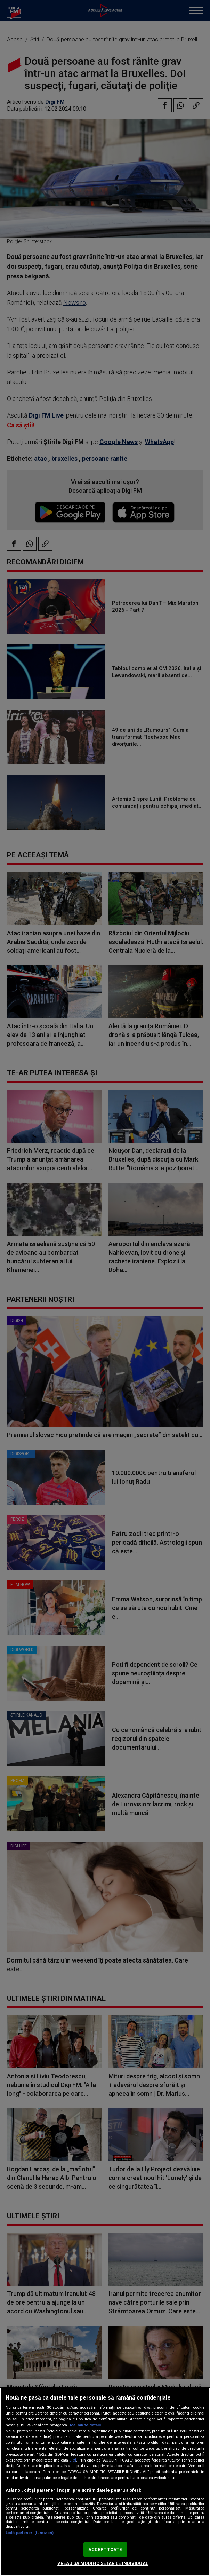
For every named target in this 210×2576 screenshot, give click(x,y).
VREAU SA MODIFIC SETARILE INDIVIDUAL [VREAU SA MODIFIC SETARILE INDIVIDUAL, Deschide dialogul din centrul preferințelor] (102, 2563)
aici (72, 2460)
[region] (105, 2481)
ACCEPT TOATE (105, 2549)
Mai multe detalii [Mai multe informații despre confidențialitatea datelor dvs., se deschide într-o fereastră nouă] (85, 2425)
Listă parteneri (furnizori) (30, 2532)
